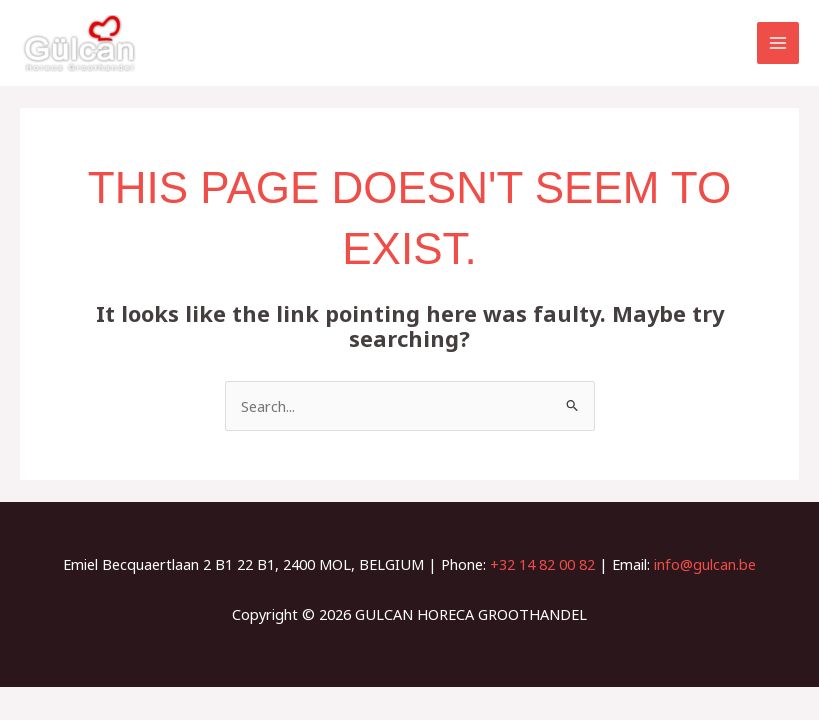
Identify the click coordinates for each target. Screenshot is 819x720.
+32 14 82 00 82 (542, 564)
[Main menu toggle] (778, 43)
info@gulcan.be (705, 564)
